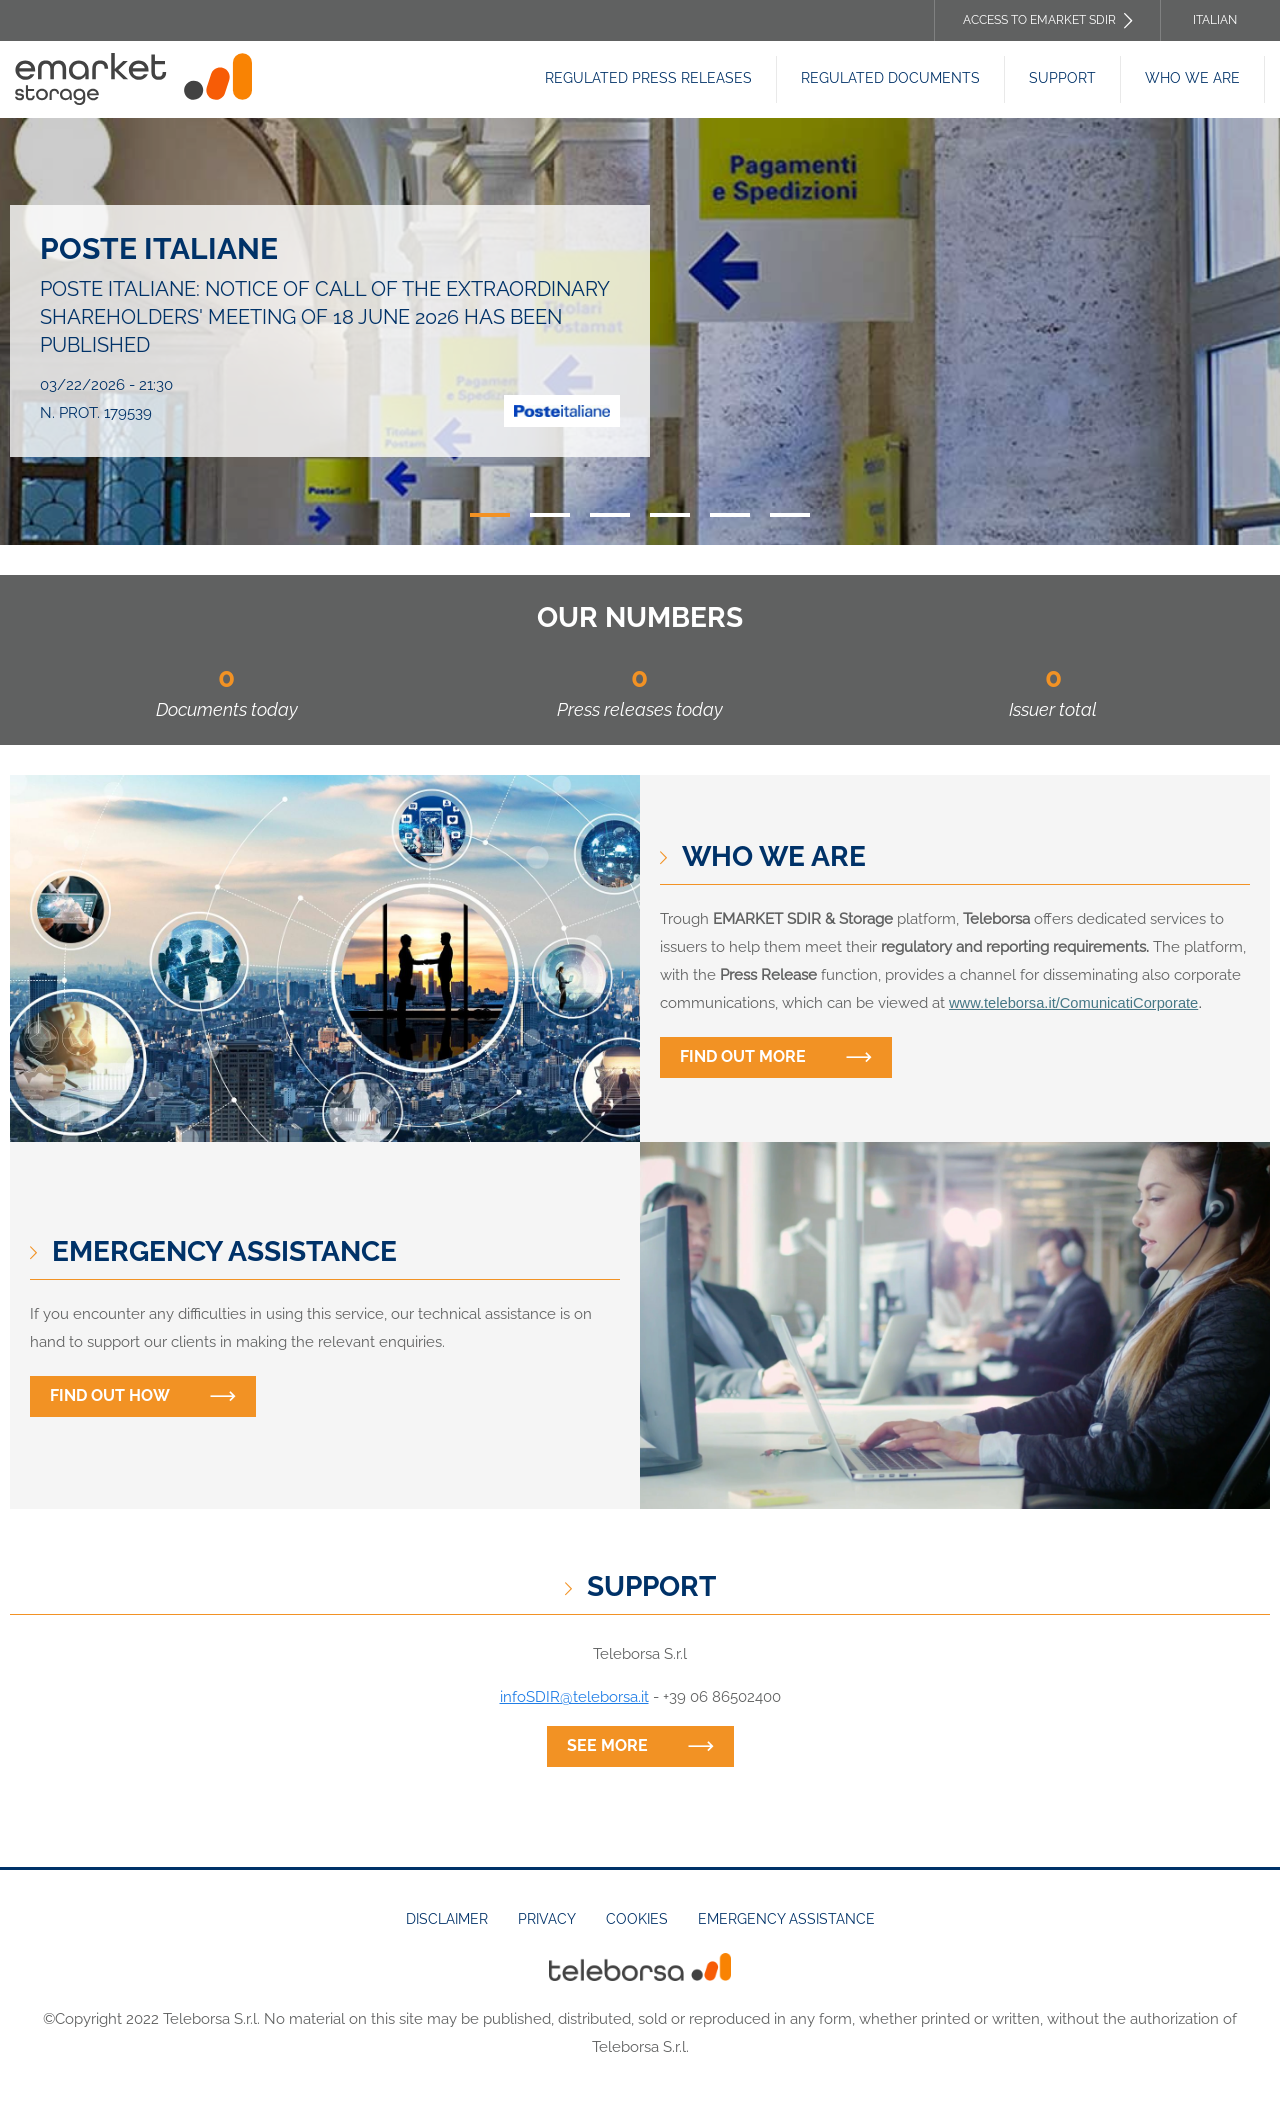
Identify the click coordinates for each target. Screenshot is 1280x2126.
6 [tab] (790, 515)
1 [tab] (490, 515)
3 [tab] (610, 515)
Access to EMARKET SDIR (1039, 20)
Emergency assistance (786, 1919)
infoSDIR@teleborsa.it (574, 1697)
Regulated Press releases (648, 78)
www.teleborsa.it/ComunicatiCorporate (1073, 1003)
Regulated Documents (890, 78)
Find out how (110, 1395)
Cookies (637, 1919)
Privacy (547, 1919)
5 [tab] (730, 515)
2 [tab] (550, 515)
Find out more (743, 1056)
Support (1062, 78)
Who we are (1192, 78)
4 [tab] (670, 515)
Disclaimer (447, 1919)
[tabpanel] (640, 331)
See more (607, 1745)
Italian (1215, 20)
